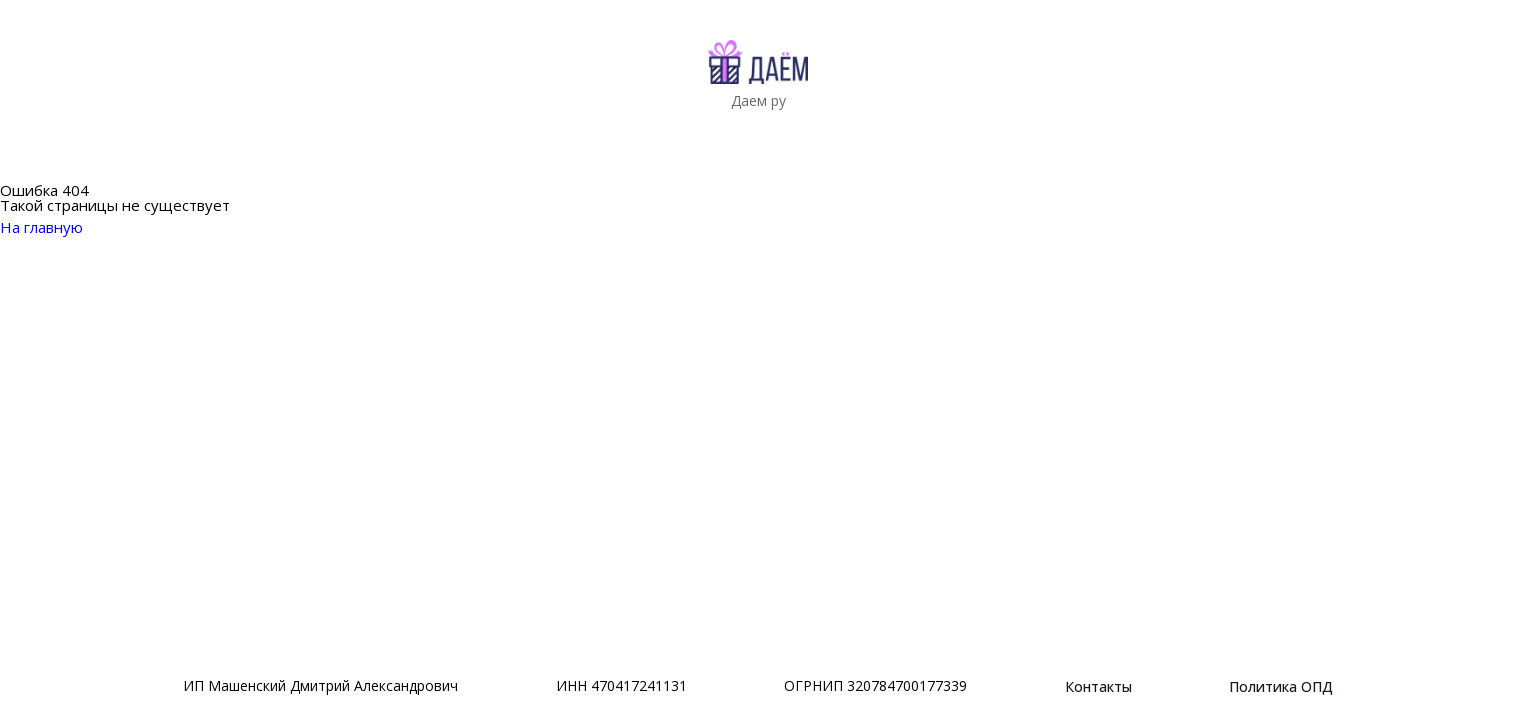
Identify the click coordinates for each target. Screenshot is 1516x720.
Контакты (1098, 686)
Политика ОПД (1281, 686)
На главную (54, 227)
